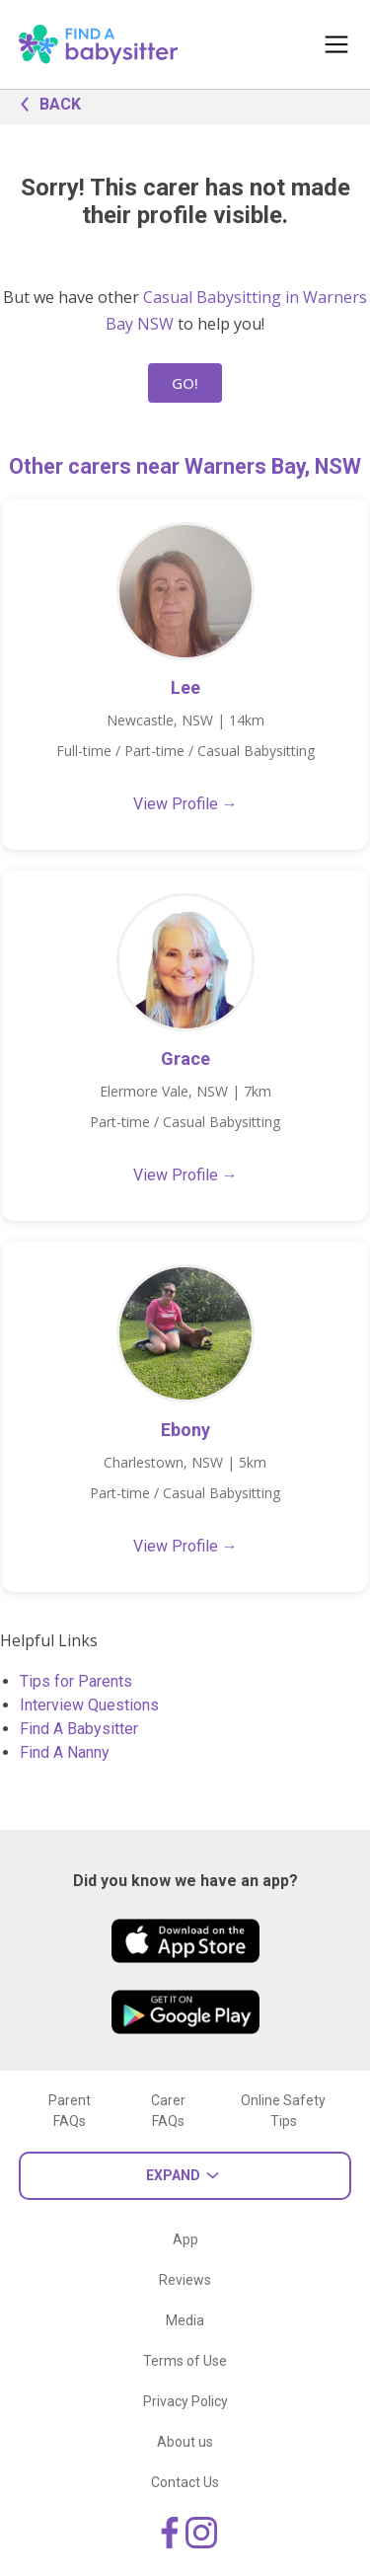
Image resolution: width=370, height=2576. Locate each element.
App (185, 2239)
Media (185, 2320)
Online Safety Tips (283, 2110)
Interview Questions (89, 1705)
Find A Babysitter (79, 1728)
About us (185, 2442)
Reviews (185, 2280)
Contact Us (185, 2482)
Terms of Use (185, 2361)
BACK (45, 102)
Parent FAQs (69, 2110)
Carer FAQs (168, 2110)
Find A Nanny (65, 1752)
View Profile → (185, 804)
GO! (185, 383)
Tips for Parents (76, 1681)
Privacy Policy (185, 2401)
